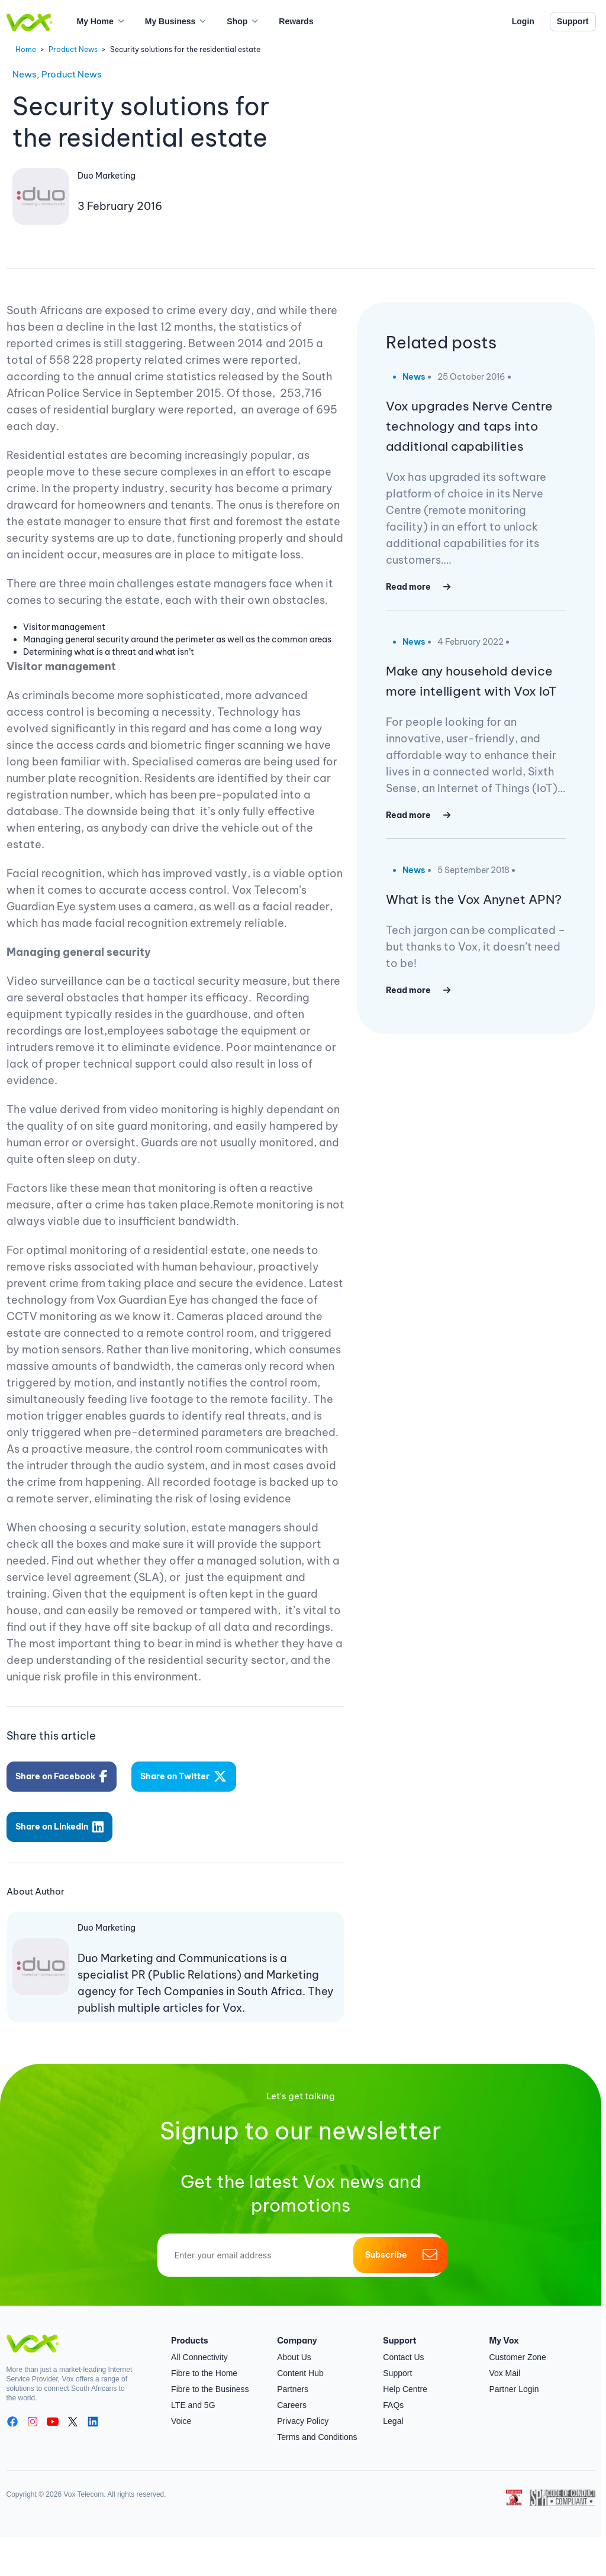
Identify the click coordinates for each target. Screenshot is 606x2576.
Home (25, 49)
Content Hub (300, 2362)
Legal (393, 2410)
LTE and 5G (193, 2394)
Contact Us (403, 2346)
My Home (95, 21)
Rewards (296, 21)
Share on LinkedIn (61, 1819)
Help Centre (405, 2378)
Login (523, 21)
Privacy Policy (302, 2410)
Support (573, 21)
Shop (237, 21)
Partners (292, 2378)
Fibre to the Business (210, 2378)
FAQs (393, 2394)
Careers (292, 2394)
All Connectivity (199, 2346)
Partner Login (514, 2378)
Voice (181, 2410)
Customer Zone (517, 2346)
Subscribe (400, 2244)
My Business (170, 21)
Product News (73, 49)
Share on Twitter (187, 1773)
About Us (294, 2346)
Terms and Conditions (317, 2426)
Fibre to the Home (204, 2362)
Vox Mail (504, 2362)
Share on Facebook (63, 1773)
